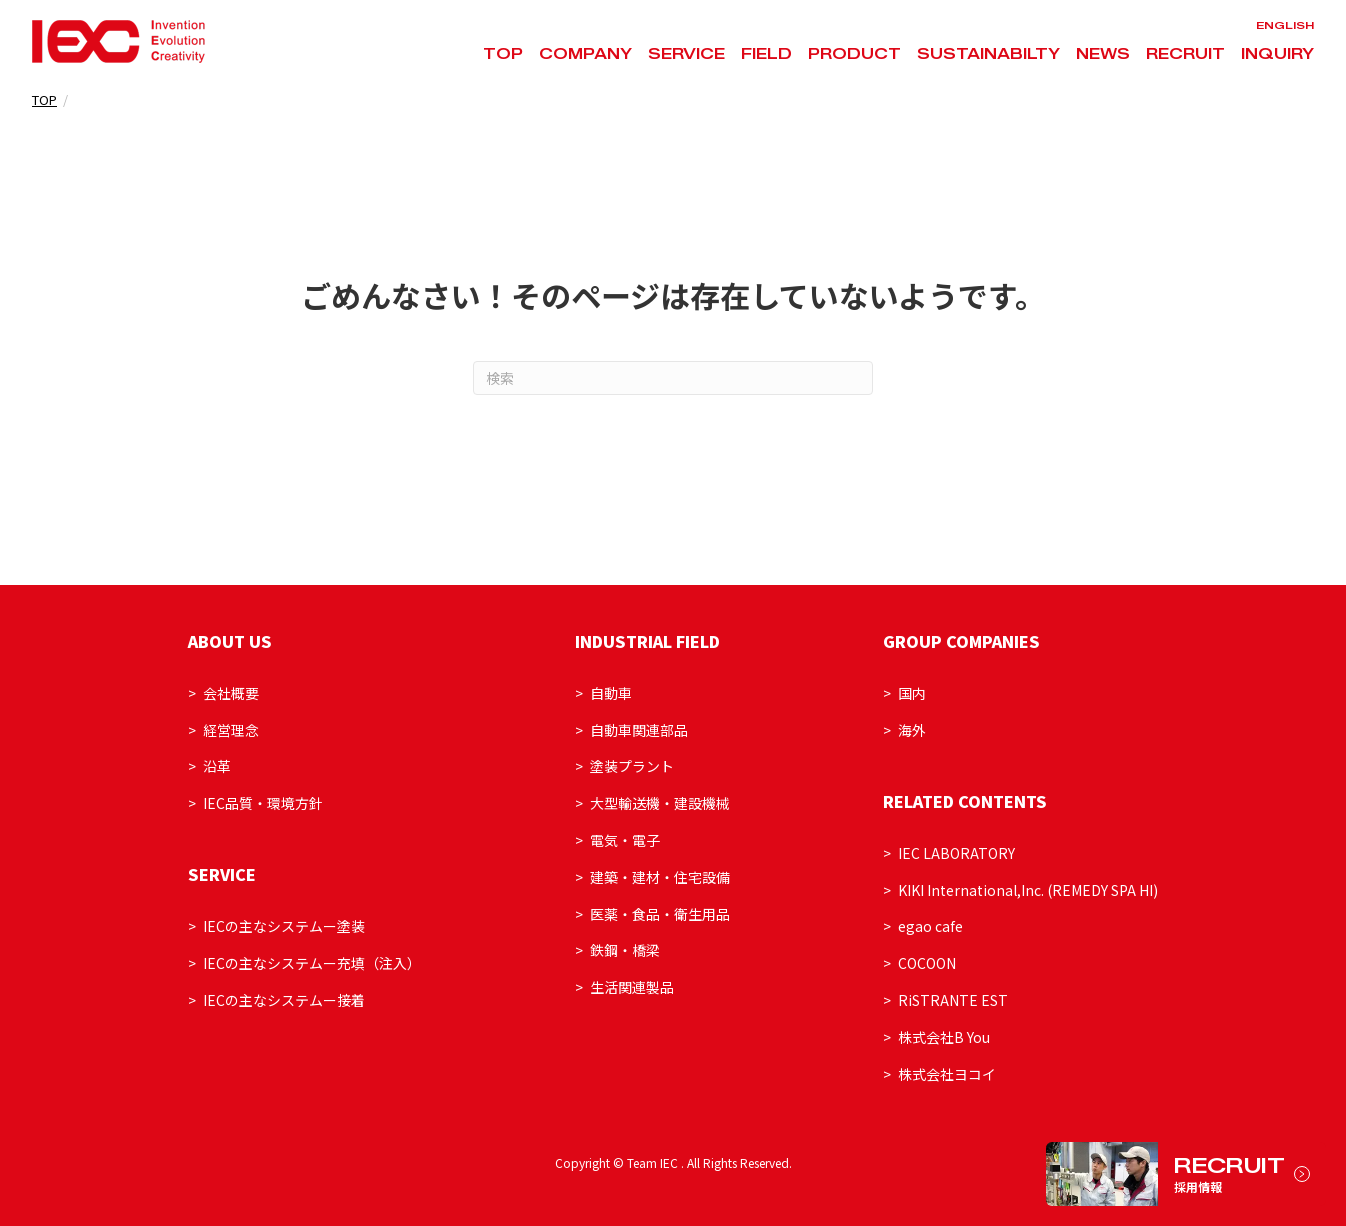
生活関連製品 (632, 987)
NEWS (1103, 54)
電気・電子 (625, 840)
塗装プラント (632, 766)
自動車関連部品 (639, 730)
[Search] (673, 378)
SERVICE (686, 54)
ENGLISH (1285, 25)
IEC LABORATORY (956, 853)
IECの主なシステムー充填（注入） (312, 963)
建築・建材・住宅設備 (660, 877)
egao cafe (930, 926)
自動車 (611, 693)
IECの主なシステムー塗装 (284, 926)
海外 (912, 730)
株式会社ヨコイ (947, 1074)
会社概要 (231, 693)
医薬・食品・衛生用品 (660, 914)
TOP (503, 54)
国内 (912, 693)
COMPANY (585, 54)
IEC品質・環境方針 (263, 803)
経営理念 (231, 730)
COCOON (927, 963)
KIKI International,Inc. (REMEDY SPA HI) (1028, 890)
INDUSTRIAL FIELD (647, 641)
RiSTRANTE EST (953, 1000)
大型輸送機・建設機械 (660, 803)
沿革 (217, 766)
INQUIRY (1277, 54)
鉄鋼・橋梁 (625, 950)
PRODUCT (854, 54)
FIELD (766, 54)
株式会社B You (944, 1037)
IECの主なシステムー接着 (284, 1000)
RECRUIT (1185, 54)
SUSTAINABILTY (988, 54)
